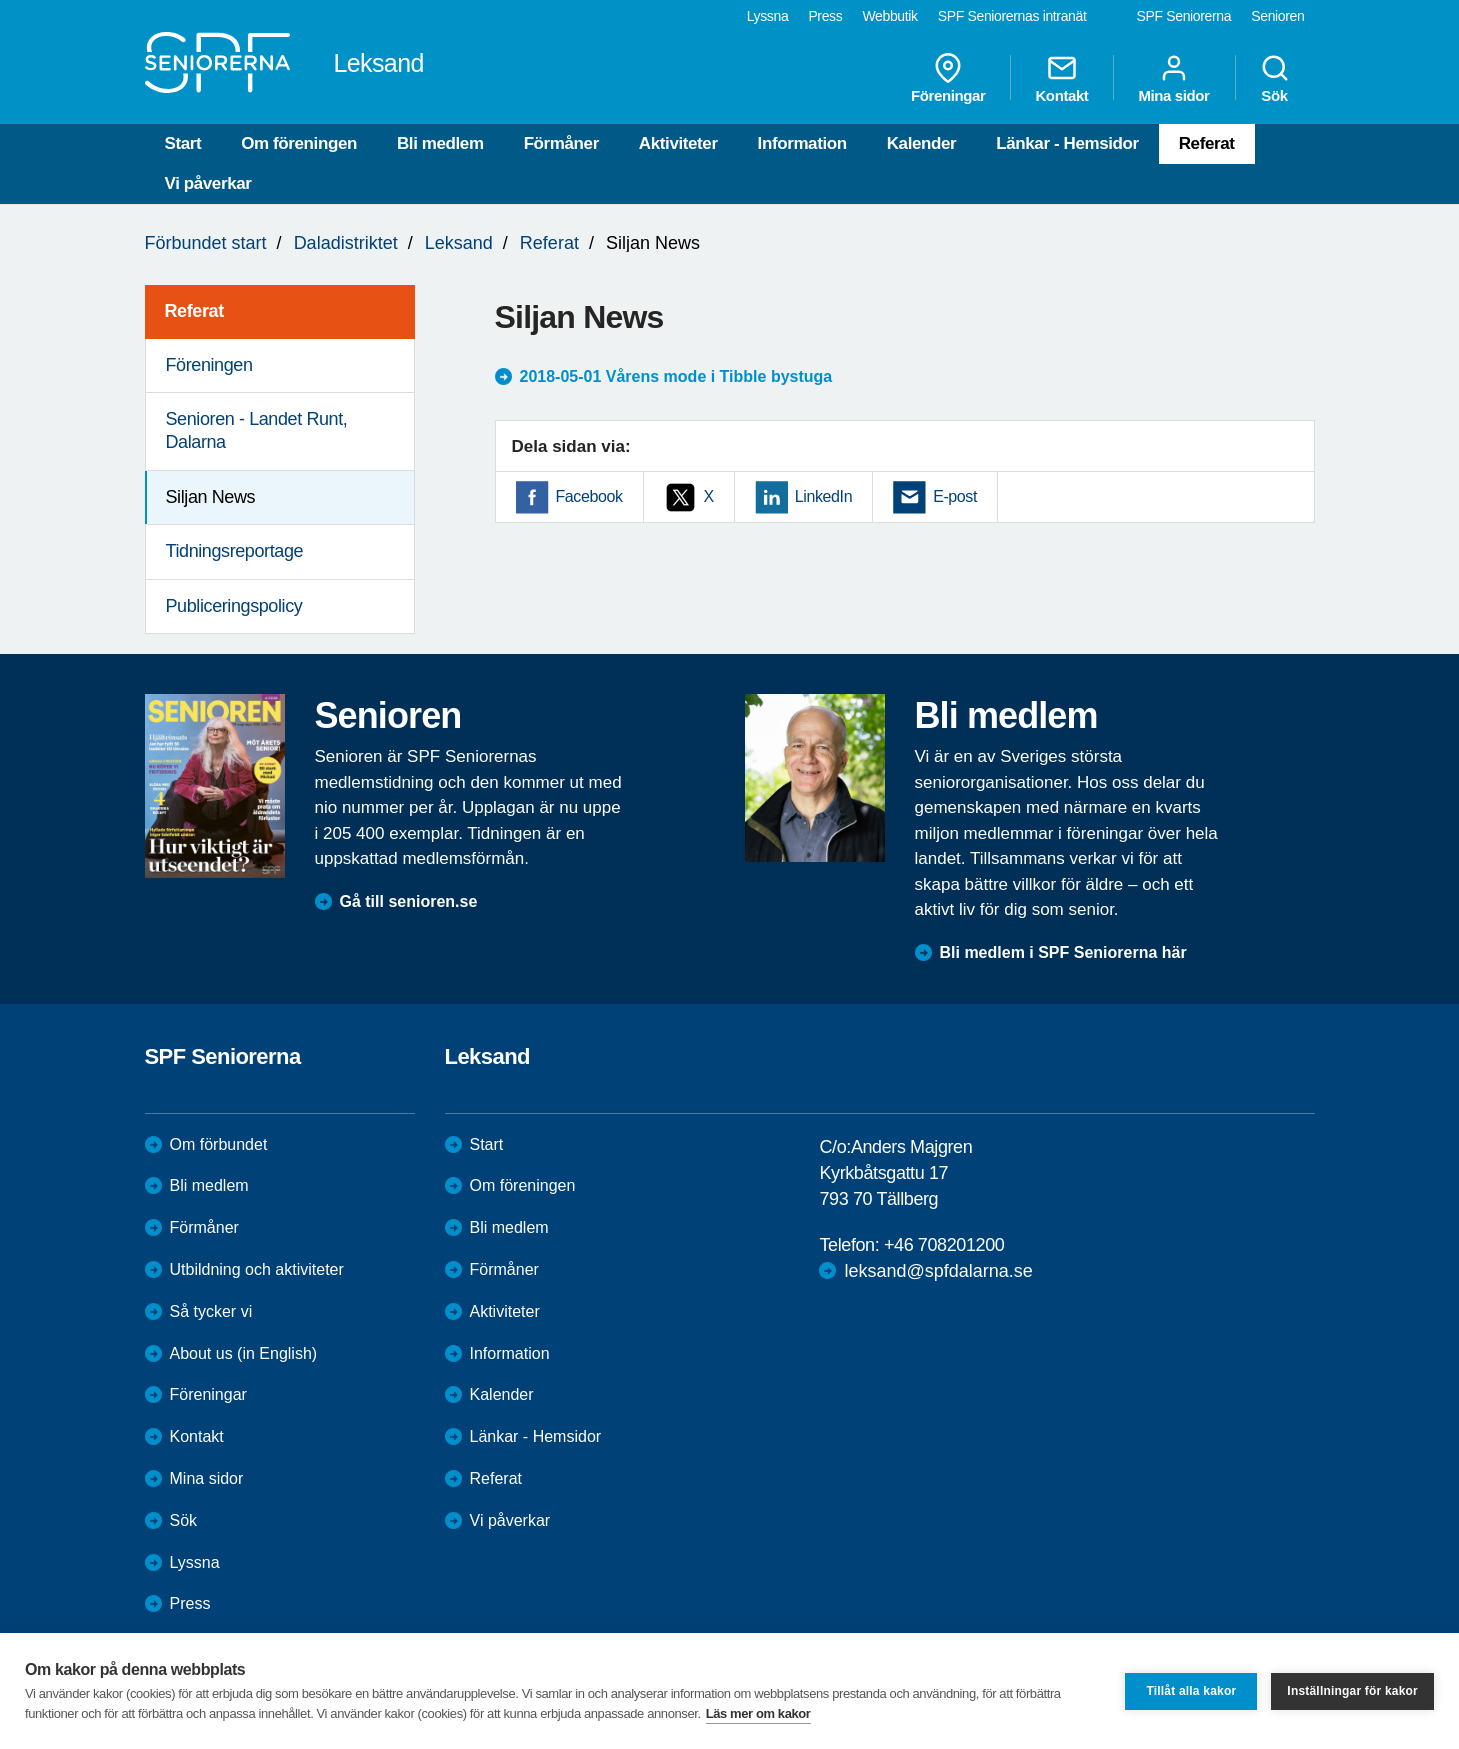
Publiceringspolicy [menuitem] (234, 606)
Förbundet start (206, 243)
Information (802, 143)
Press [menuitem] (825, 16)
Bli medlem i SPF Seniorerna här (1063, 952)
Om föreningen (299, 143)
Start (183, 143)
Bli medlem (440, 143)
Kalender (922, 143)
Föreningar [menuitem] (948, 78)
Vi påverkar (208, 183)
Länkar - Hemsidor (1067, 143)
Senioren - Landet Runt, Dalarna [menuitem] (257, 430)
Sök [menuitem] (1275, 78)
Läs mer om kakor (758, 1713)
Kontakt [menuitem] (1061, 78)
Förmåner (561, 143)
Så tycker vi (211, 1311)
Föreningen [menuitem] (209, 365)
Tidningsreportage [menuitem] (235, 551)
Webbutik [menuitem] (889, 16)
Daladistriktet (346, 243)
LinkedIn (823, 496)
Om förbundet (219, 1144)
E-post (955, 496)
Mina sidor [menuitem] (1173, 78)
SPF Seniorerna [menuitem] (1184, 16)
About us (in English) (244, 1353)
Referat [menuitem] (194, 311)
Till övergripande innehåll (0, 0)
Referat (1207, 143)
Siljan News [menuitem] (211, 497)
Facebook (589, 496)
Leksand (459, 243)
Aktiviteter (678, 143)
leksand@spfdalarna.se (938, 1271)
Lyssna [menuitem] (768, 16)
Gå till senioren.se (409, 901)
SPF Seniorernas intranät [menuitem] (1012, 16)
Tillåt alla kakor (1191, 1691)
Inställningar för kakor (1352, 1691)
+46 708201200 (944, 1245)
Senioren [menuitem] (1277, 16)
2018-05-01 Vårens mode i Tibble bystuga (676, 376)
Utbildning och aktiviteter (257, 1269)
